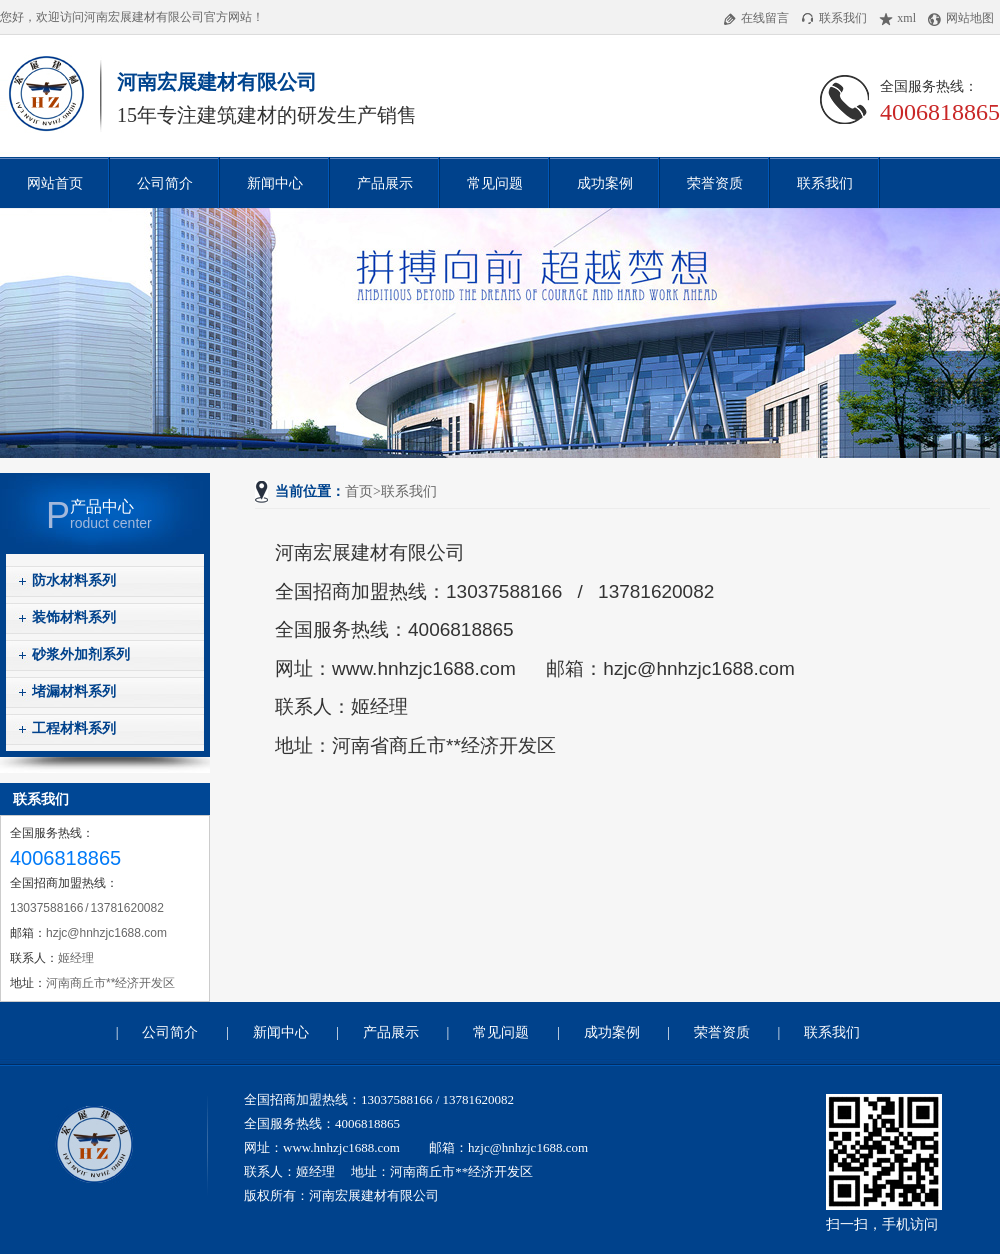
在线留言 (756, 18)
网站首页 (55, 183)
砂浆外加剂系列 (81, 654)
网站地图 (961, 18)
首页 (359, 491)
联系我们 (834, 18)
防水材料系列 (74, 580)
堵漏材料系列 (74, 691)
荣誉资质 (715, 183)
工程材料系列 (74, 728)
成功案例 (605, 183)
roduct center (128, 514)
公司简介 (165, 183)
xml (897, 18)
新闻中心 (275, 183)
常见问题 (495, 183)
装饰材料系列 (74, 617)
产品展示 (385, 183)
